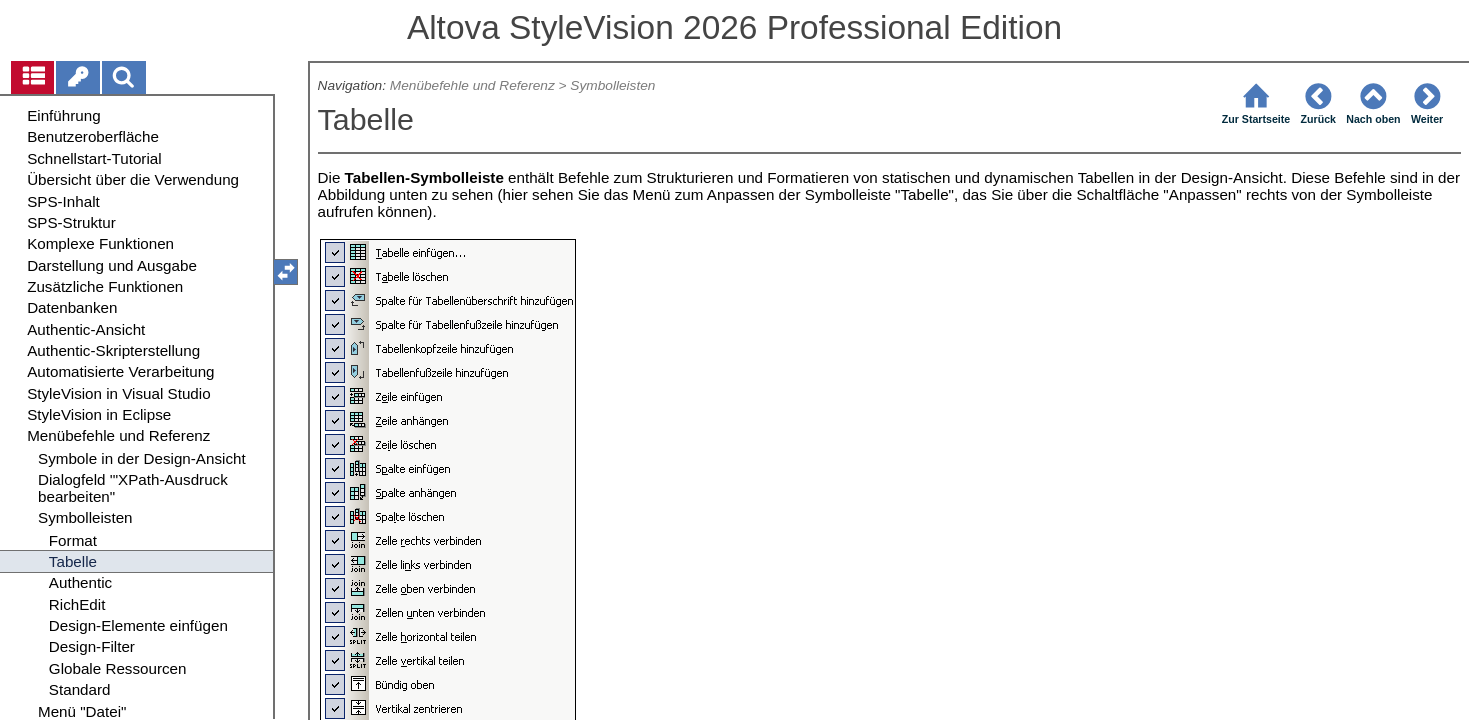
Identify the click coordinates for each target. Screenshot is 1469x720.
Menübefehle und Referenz (472, 85)
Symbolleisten (612, 85)
